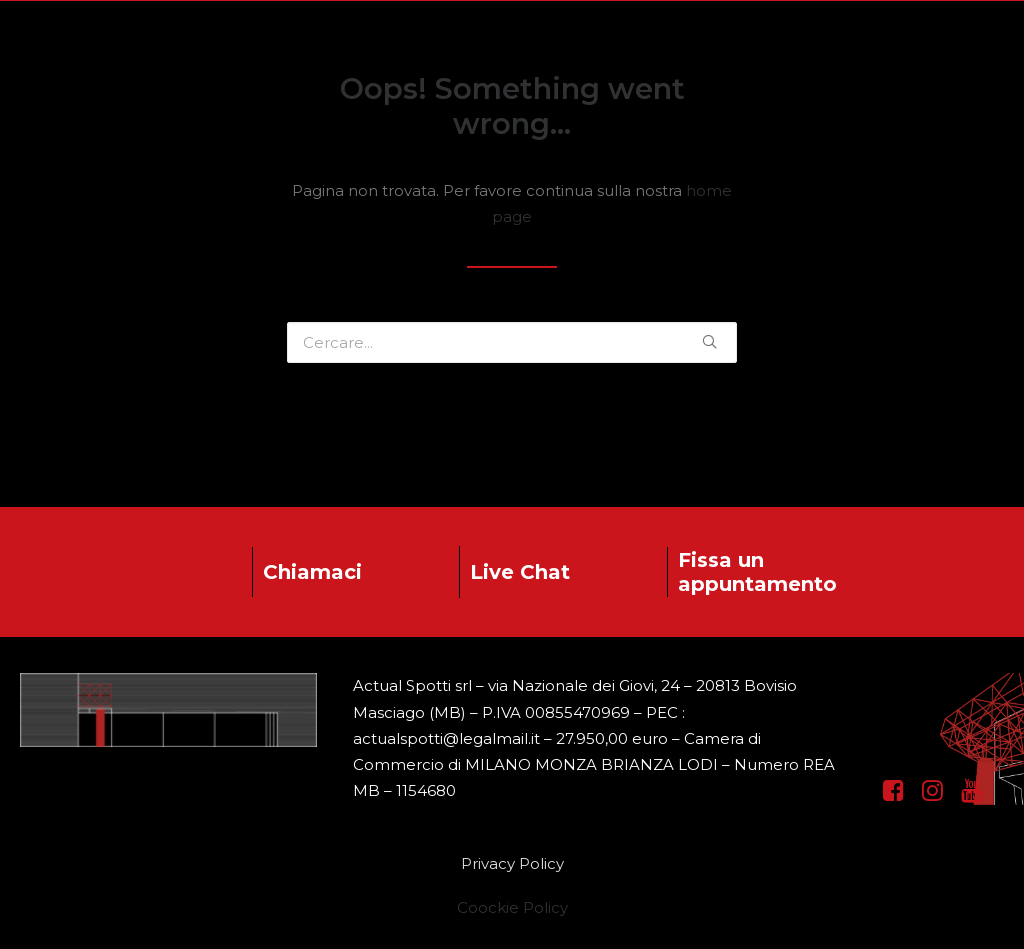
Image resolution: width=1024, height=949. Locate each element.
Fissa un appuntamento (757, 572)
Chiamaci (312, 572)
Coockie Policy (512, 907)
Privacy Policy (512, 863)
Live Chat (520, 572)
